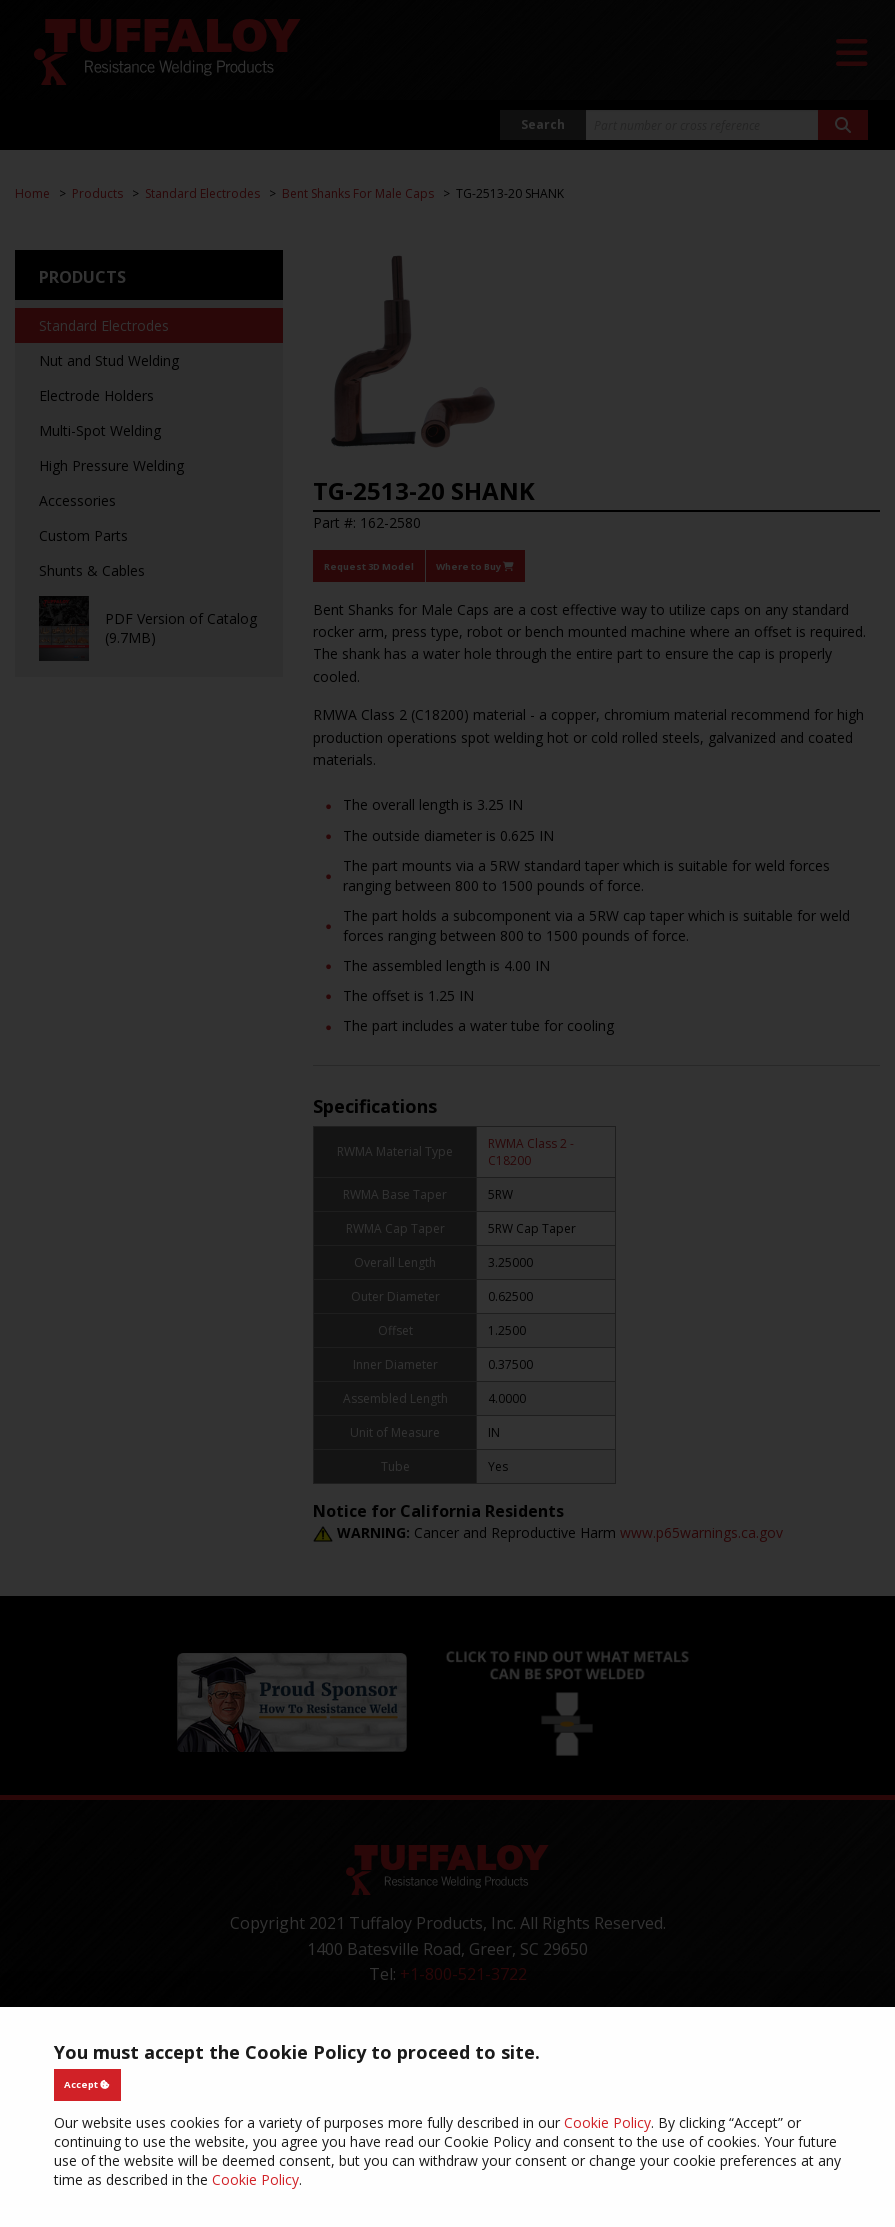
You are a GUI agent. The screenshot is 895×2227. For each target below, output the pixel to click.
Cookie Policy (607, 2122)
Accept (87, 2084)
